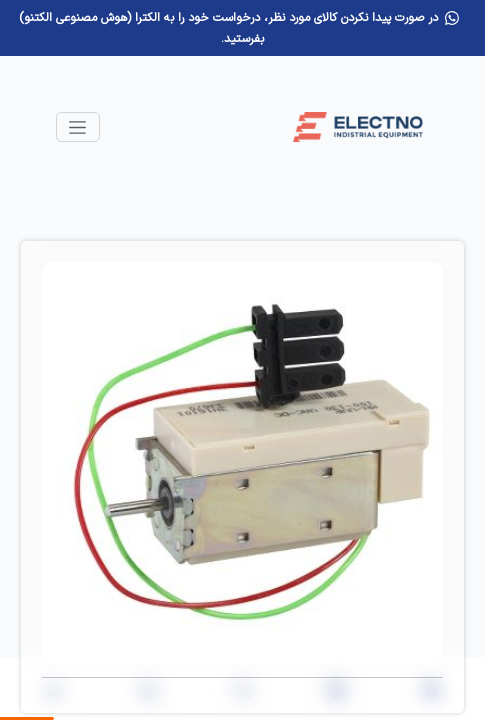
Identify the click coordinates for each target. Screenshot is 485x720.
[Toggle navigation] (78, 127)
